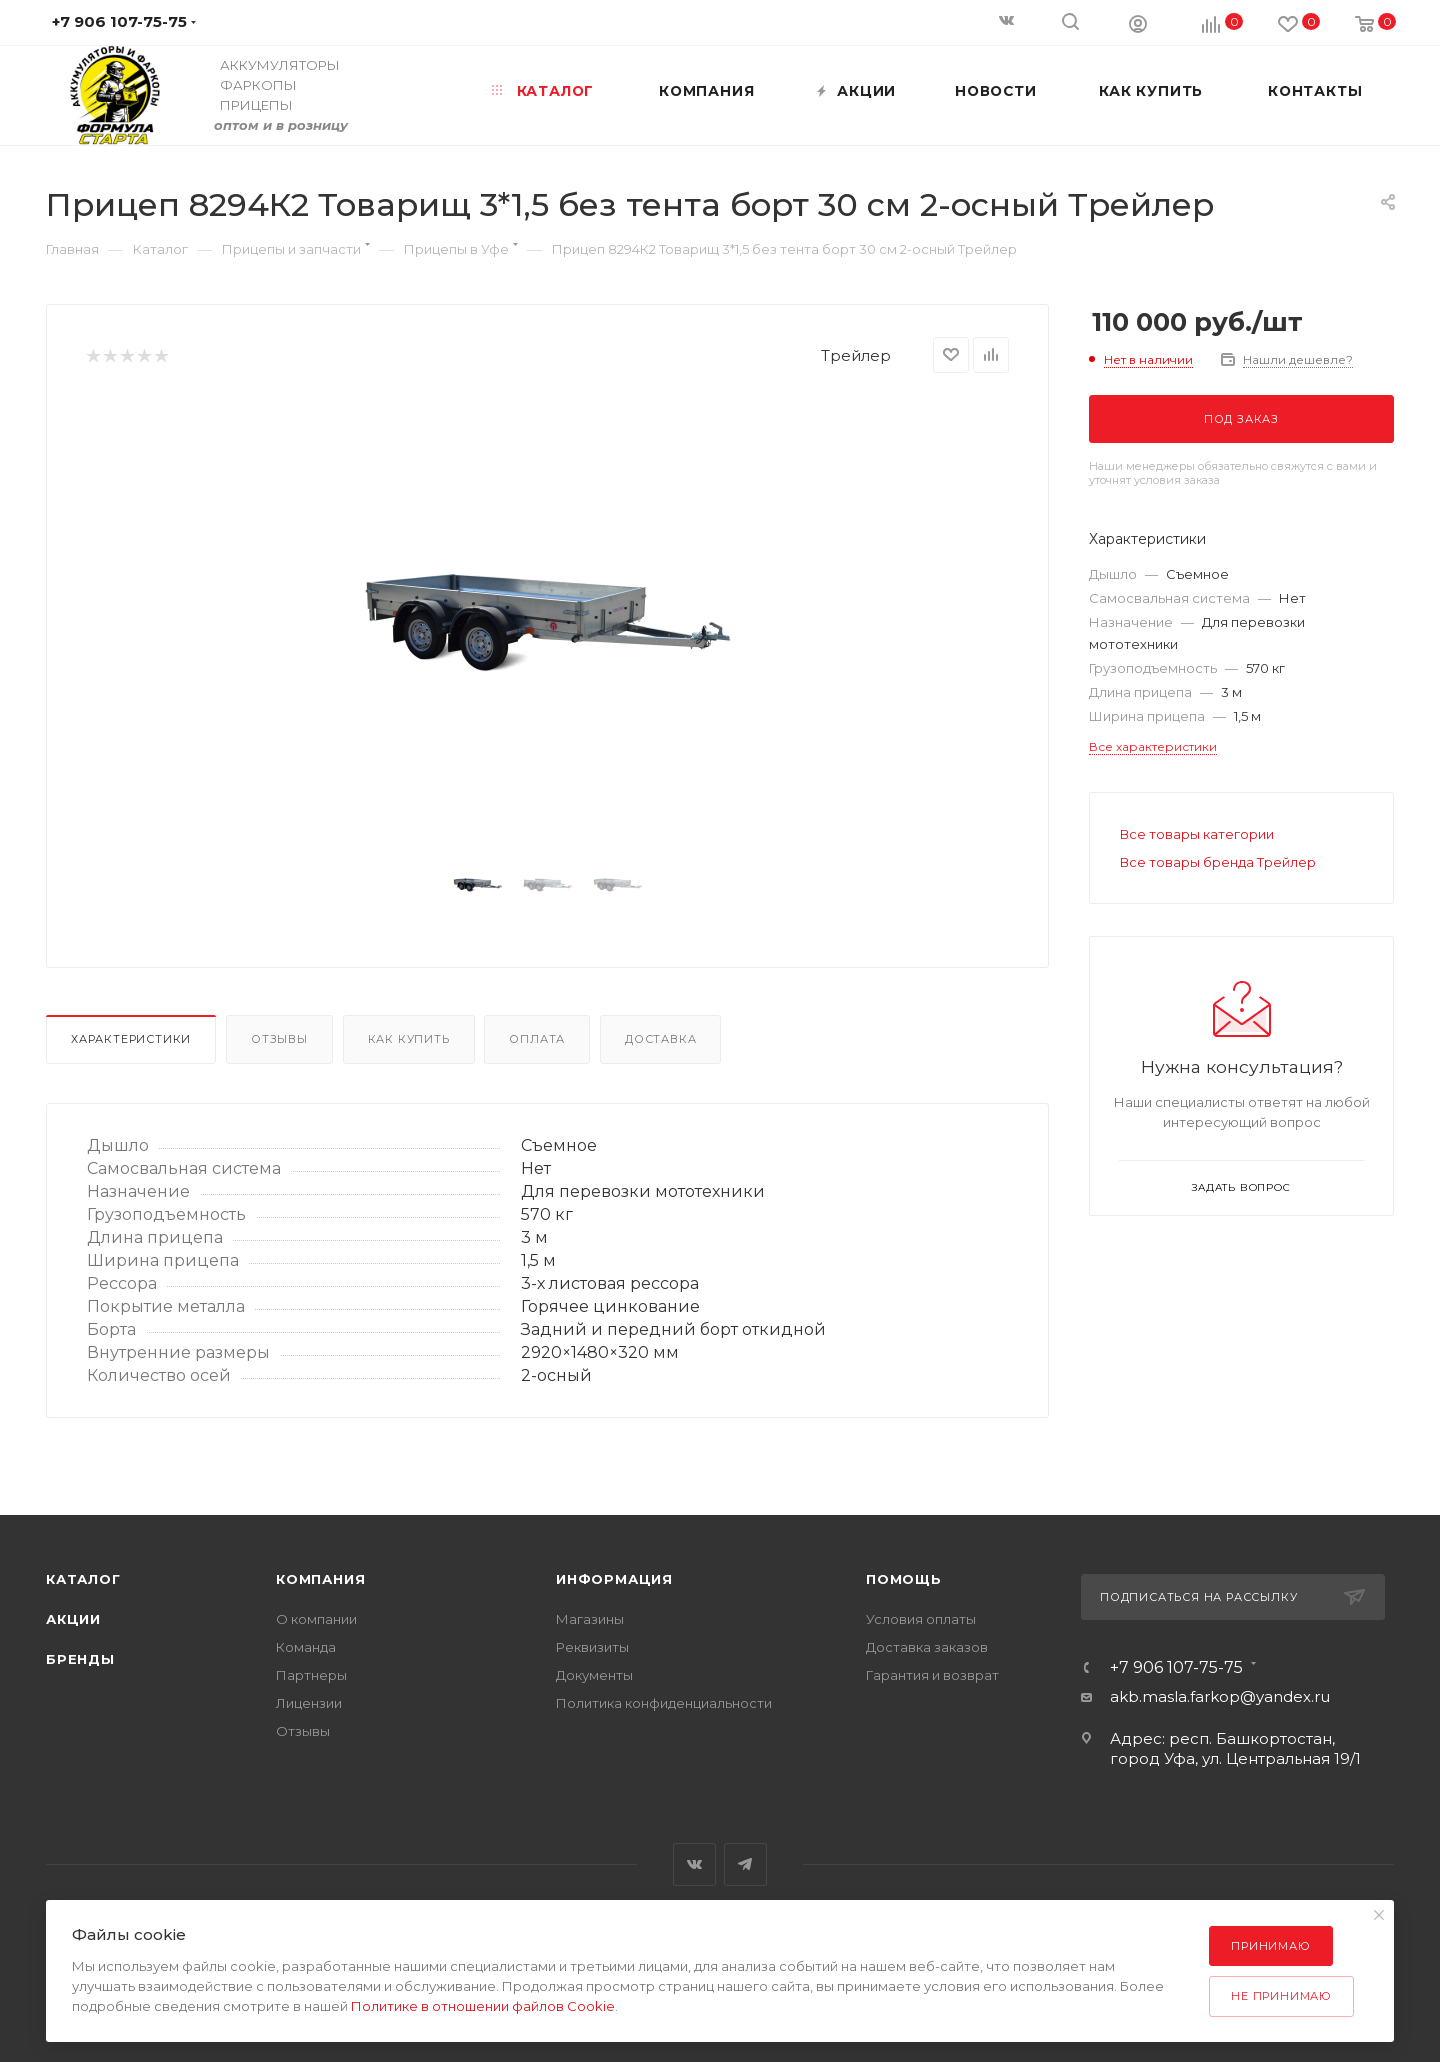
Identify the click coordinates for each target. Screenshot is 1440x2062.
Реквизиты (592, 1647)
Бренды (80, 1659)
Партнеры (311, 1675)
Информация (614, 1579)
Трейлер (856, 355)
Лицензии (309, 1703)
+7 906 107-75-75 (1176, 1668)
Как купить (409, 1039)
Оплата (537, 1039)
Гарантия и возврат (932, 1675)
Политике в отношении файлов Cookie (483, 2006)
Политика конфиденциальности (664, 1703)
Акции (73, 1619)
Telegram (745, 1864)
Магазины (590, 1619)
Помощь (904, 1579)
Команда (306, 1647)
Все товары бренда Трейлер (1218, 862)
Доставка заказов (927, 1647)
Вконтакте (694, 1864)
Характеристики (131, 1039)
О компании (316, 1619)
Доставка (660, 1039)
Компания (320, 1579)
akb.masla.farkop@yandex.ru (1220, 1696)
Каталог (83, 1579)
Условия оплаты (921, 1619)
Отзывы (279, 1039)
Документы (594, 1675)
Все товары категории (1197, 834)
